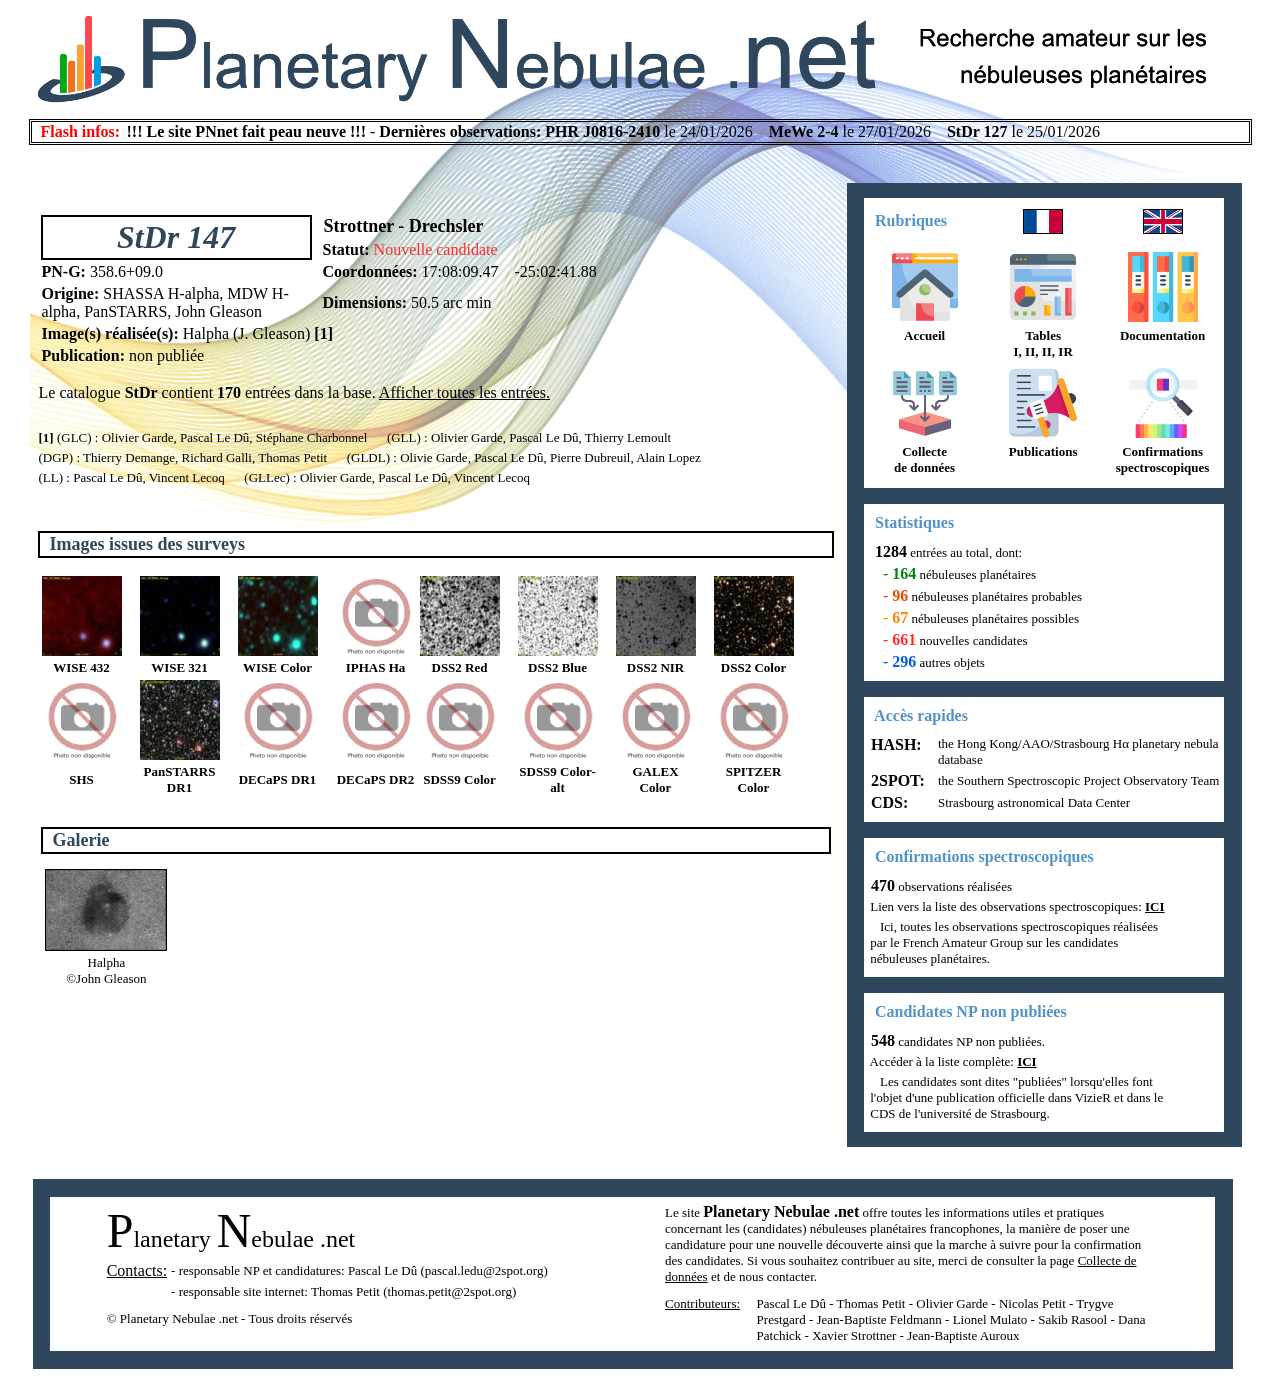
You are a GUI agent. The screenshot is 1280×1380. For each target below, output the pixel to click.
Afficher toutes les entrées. (464, 392)
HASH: (894, 744)
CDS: (887, 802)
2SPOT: (896, 780)
